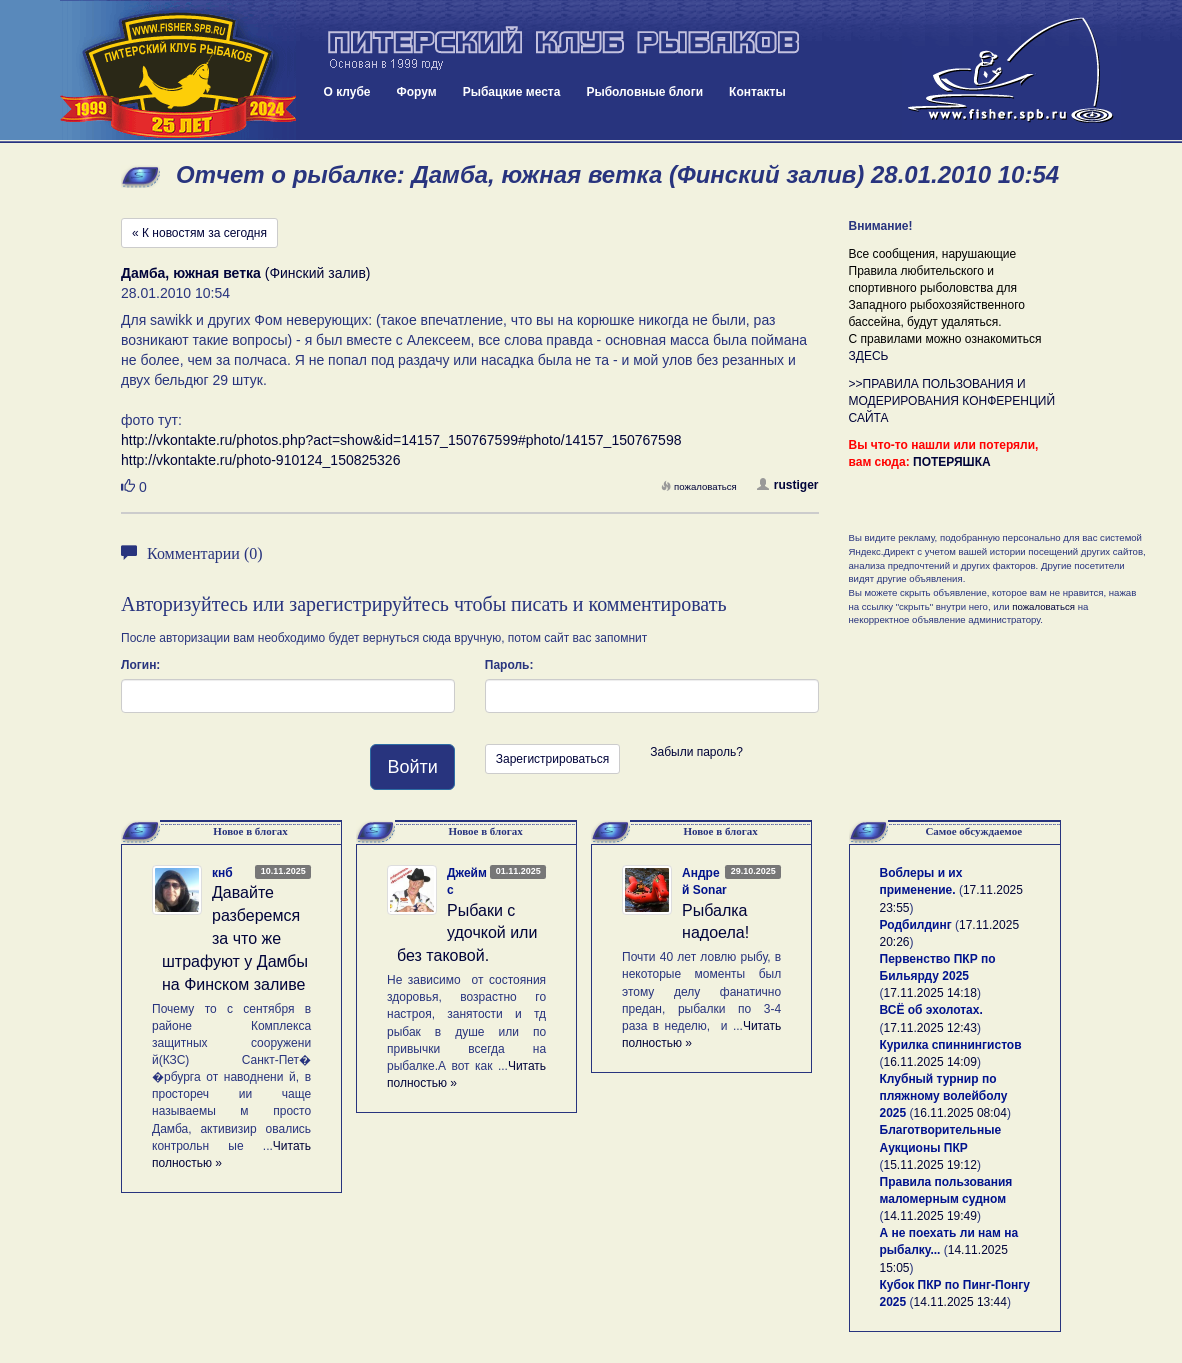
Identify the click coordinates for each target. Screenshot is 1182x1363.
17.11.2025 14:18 (930, 993)
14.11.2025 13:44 (960, 1302)
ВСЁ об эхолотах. (931, 1010)
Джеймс (467, 881)
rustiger (788, 485)
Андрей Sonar (704, 881)
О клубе (347, 92)
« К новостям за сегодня (199, 233)
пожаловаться (699, 486)
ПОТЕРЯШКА (952, 462)
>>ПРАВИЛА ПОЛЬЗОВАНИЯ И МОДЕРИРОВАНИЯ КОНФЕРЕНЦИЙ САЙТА (952, 401)
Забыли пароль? (696, 752)
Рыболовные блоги (644, 92)
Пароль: (509, 665)
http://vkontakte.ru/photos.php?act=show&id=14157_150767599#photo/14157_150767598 (401, 440)
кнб (222, 873)
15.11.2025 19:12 (930, 1165)
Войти (412, 767)
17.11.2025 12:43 (930, 1028)
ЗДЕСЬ (869, 356)
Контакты (757, 92)
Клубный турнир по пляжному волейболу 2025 (944, 1096)
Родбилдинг (916, 925)
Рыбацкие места (512, 92)
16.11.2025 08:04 (960, 1113)
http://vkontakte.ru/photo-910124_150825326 (260, 460)
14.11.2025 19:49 (930, 1216)
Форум (417, 92)
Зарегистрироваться (552, 759)
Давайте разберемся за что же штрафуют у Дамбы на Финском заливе (235, 938)
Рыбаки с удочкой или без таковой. (467, 933)
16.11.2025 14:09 (930, 1062)
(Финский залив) (246, 273)
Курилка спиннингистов (951, 1045)
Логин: (140, 665)
